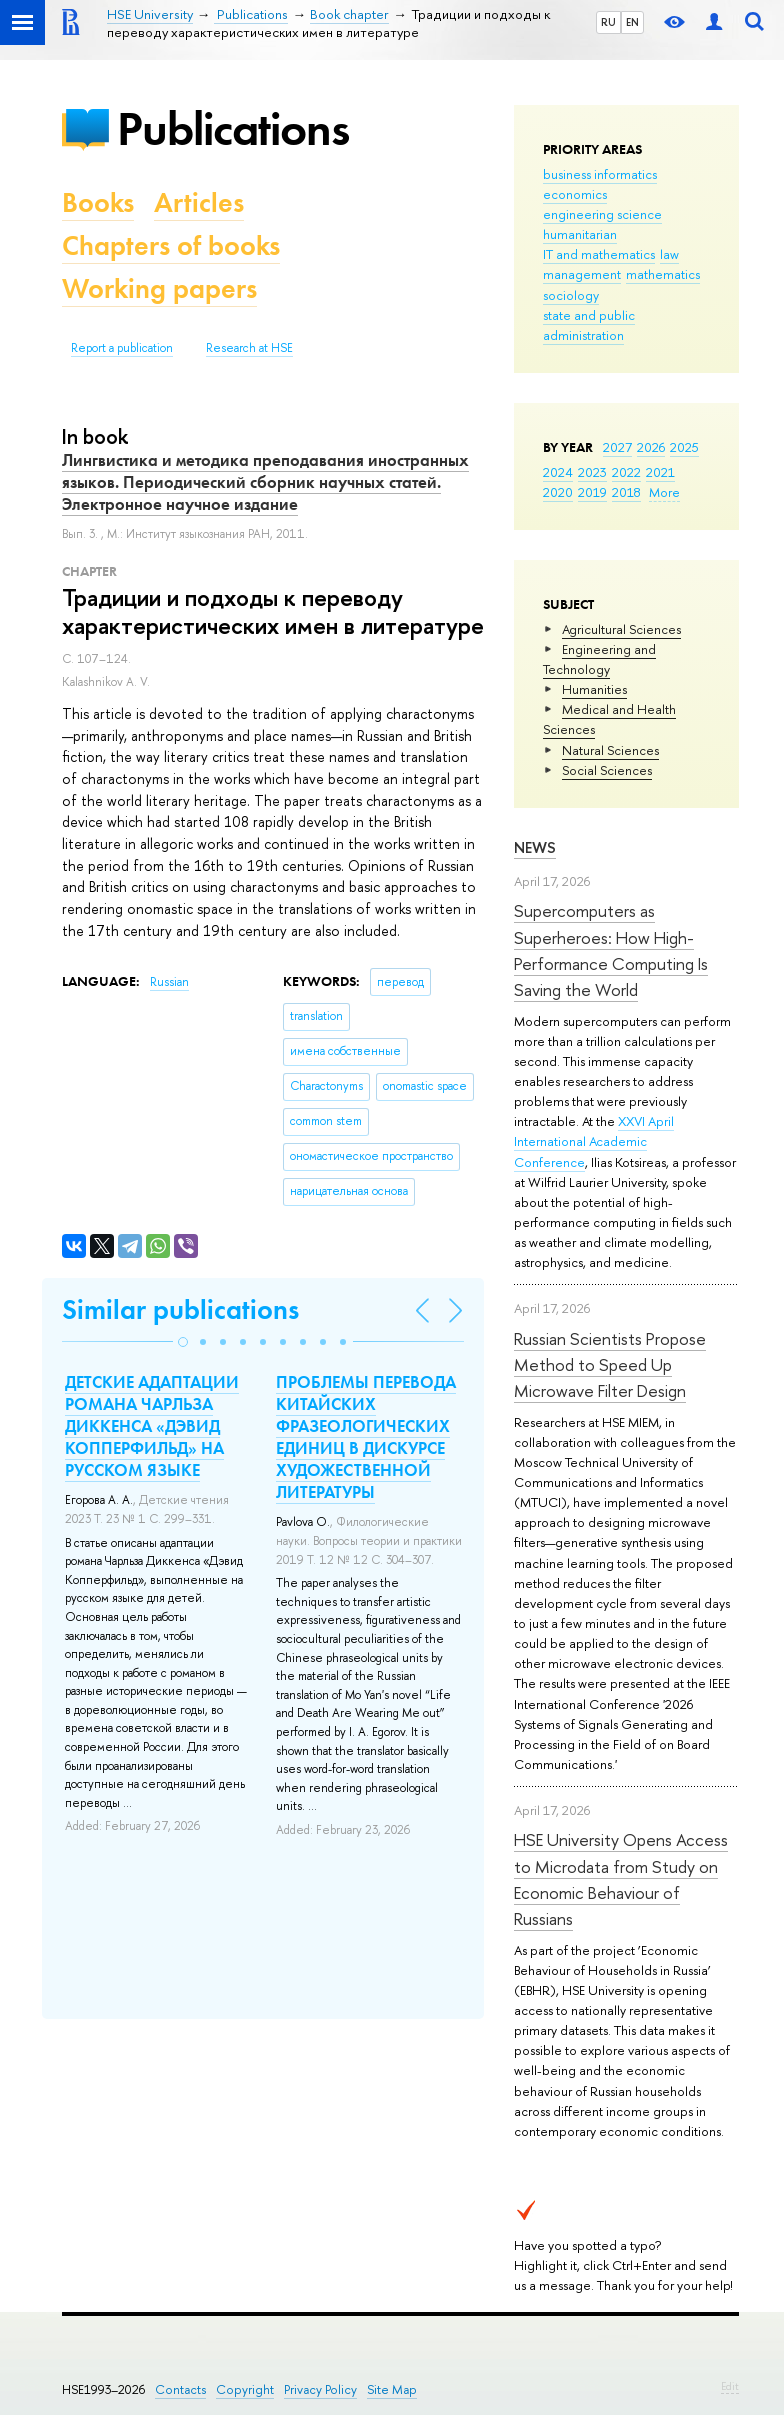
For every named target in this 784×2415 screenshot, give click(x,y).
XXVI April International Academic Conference (594, 1141)
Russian (169, 982)
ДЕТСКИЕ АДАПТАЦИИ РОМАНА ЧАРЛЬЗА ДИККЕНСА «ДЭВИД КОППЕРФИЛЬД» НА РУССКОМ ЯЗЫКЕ (152, 1426)
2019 (592, 492)
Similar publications (180, 1309)
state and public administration (589, 325)
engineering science (602, 214)
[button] (183, 1342)
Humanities (594, 689)
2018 (626, 492)
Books (98, 202)
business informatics (600, 174)
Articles (199, 202)
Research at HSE (249, 348)
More (664, 492)
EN (632, 22)
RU (608, 22)
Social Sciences (607, 770)
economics (575, 194)
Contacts (180, 2389)
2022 (626, 472)
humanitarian (580, 234)
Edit (730, 2386)
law (669, 254)
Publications (233, 128)
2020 (558, 492)
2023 (592, 472)
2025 (684, 447)
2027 (617, 447)
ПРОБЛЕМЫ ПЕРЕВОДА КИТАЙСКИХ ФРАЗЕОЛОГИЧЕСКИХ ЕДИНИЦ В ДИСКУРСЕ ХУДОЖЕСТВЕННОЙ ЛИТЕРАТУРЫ (366, 1437)
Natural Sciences (610, 750)
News (535, 847)
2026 (651, 447)
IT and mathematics (599, 254)
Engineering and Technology (599, 659)
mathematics (663, 274)
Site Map (392, 2389)
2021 (660, 472)
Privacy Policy (320, 2389)
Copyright (245, 2389)
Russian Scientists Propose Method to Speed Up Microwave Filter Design (610, 1365)
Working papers (159, 288)
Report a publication (122, 348)
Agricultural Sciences (621, 629)
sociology (571, 295)
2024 (558, 472)
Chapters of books (171, 245)
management (582, 274)
